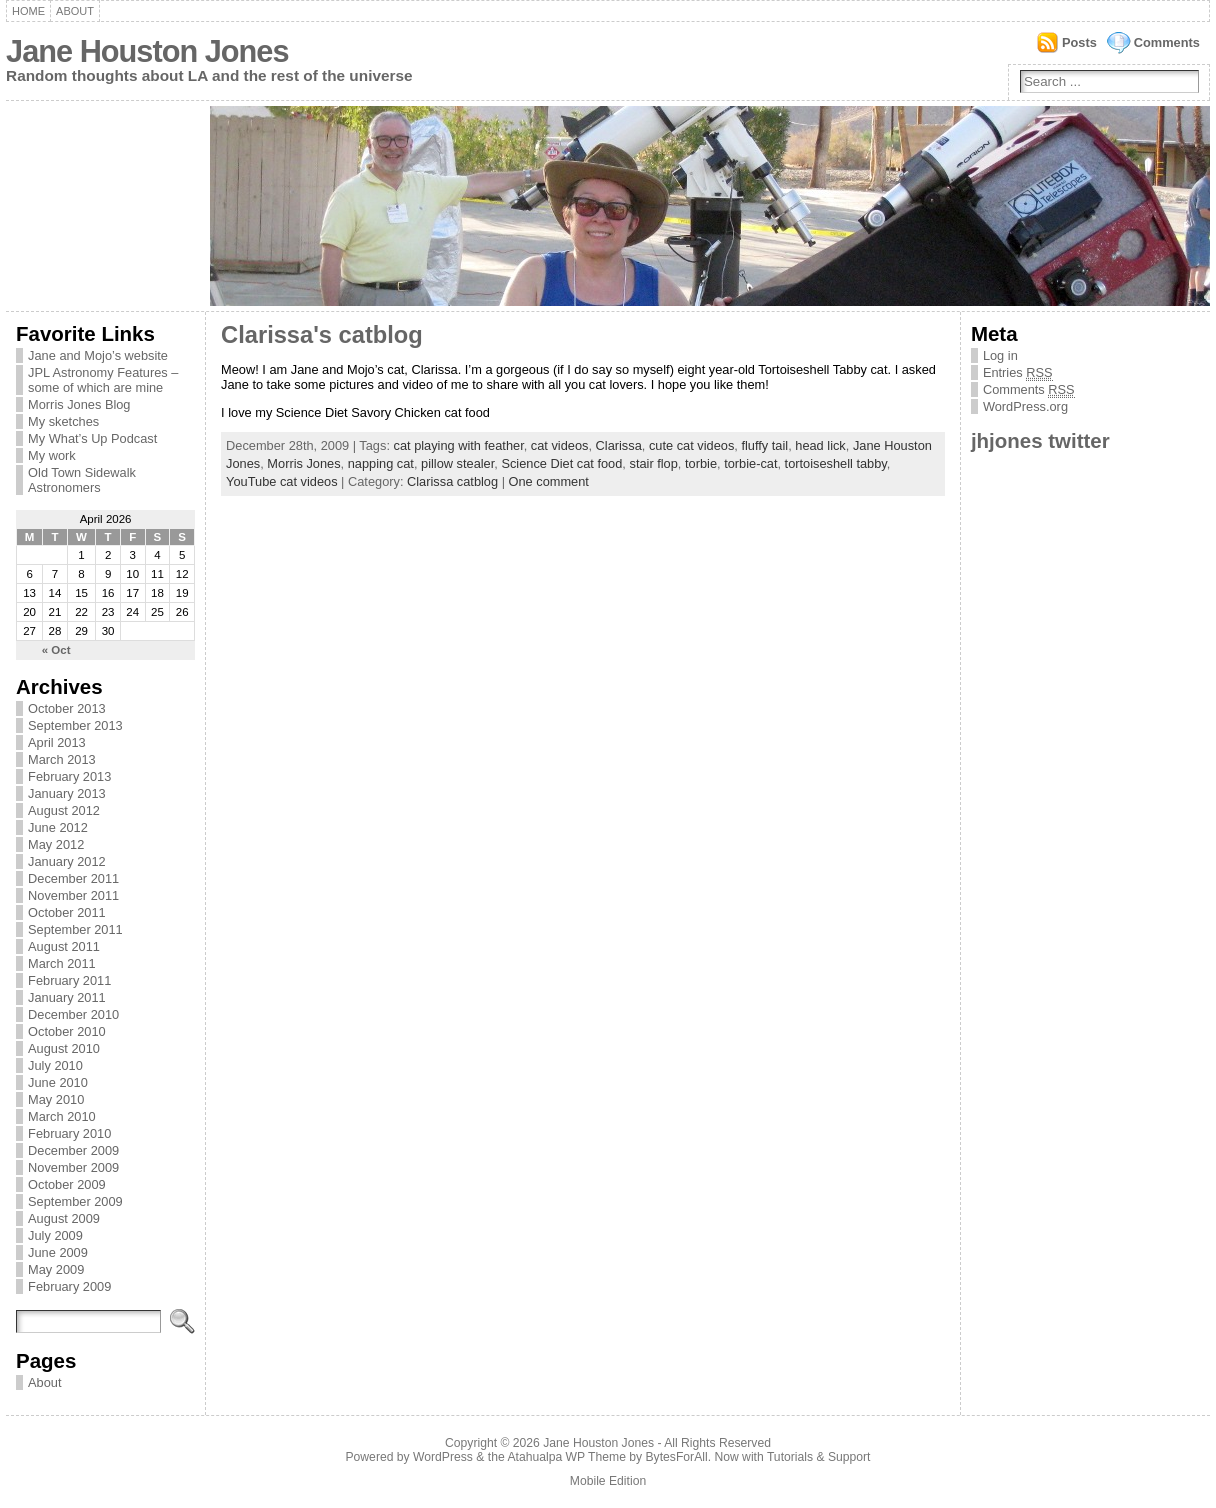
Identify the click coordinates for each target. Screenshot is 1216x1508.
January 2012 (67, 861)
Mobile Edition (608, 1481)
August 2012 (64, 810)
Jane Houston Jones (147, 51)
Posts (1079, 42)
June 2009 (58, 1252)
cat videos (560, 445)
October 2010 (67, 1031)
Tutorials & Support (819, 1457)
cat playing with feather (459, 445)
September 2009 (75, 1201)
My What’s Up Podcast (92, 438)
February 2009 (69, 1286)
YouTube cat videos (281, 481)
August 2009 (64, 1218)
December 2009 (73, 1150)
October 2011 (67, 912)
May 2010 (56, 1099)
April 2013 (57, 742)
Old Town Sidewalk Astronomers (82, 480)
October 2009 (67, 1184)
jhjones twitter (1040, 440)
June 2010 (58, 1082)
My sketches (63, 421)
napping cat (381, 463)
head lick (820, 445)
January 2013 (67, 793)
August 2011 (64, 946)
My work (52, 455)
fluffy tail (764, 445)
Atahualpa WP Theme (566, 1457)
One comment (549, 481)
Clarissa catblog (452, 481)
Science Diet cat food (561, 463)
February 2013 (69, 776)
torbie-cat (750, 463)
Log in (1000, 355)
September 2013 (75, 725)
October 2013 (67, 708)
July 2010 (55, 1065)
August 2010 (64, 1048)
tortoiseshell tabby (836, 463)
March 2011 (62, 963)
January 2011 (67, 997)
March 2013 (62, 759)
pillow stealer (457, 463)
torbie (701, 463)
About (75, 11)
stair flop (653, 463)
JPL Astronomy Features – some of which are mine (103, 380)
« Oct (56, 650)
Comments (1167, 42)
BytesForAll (677, 1457)
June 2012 (58, 827)
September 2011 (75, 929)
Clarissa (619, 445)
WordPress (443, 1457)
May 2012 (56, 844)
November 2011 (73, 895)
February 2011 (69, 980)
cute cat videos (691, 445)
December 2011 (73, 878)
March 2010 (62, 1116)
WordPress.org (1025, 406)
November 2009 (73, 1167)
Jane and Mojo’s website (98, 355)
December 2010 (73, 1014)
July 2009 (55, 1235)
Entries (1018, 373)
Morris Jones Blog (79, 404)
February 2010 (69, 1133)
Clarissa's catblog (322, 335)
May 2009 (56, 1269)
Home (28, 11)
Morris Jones (303, 463)
